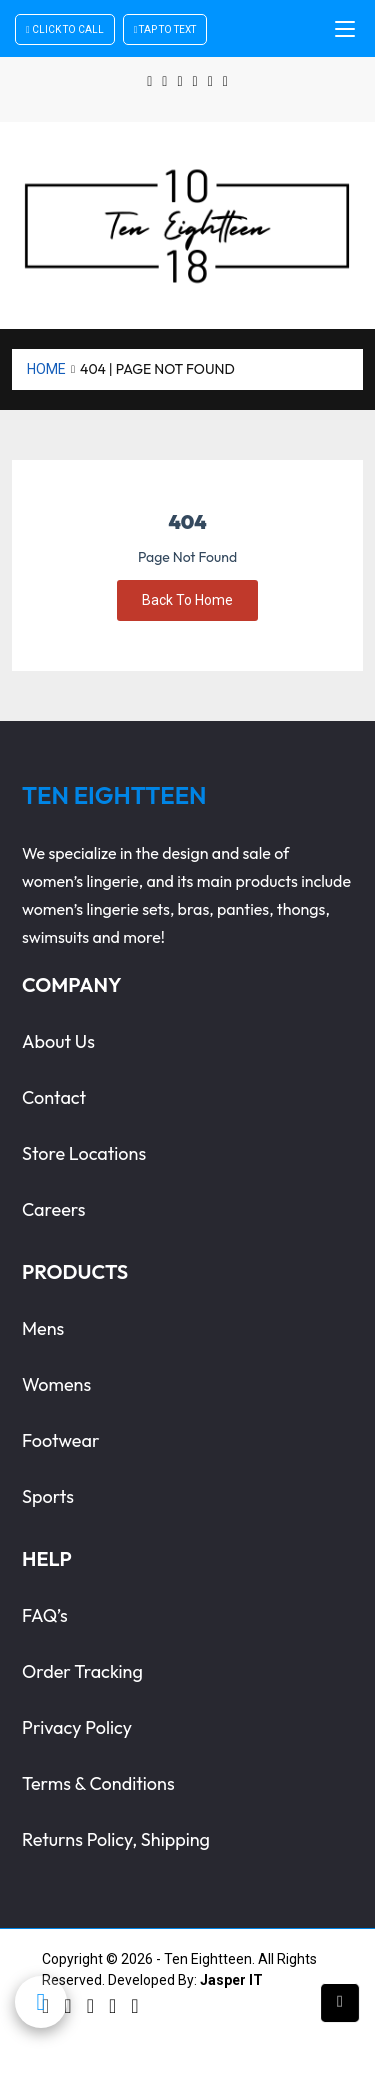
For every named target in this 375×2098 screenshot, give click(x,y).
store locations (84, 1153)
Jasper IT (231, 1980)
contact (54, 1097)
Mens (43, 1328)
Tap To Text (165, 29)
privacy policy (77, 1727)
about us (58, 1041)
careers (54, 1209)
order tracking (82, 1671)
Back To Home (187, 600)
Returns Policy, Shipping (116, 1839)
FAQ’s (45, 1615)
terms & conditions (98, 1783)
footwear (60, 1440)
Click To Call (65, 29)
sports (48, 1496)
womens (56, 1384)
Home (46, 369)
